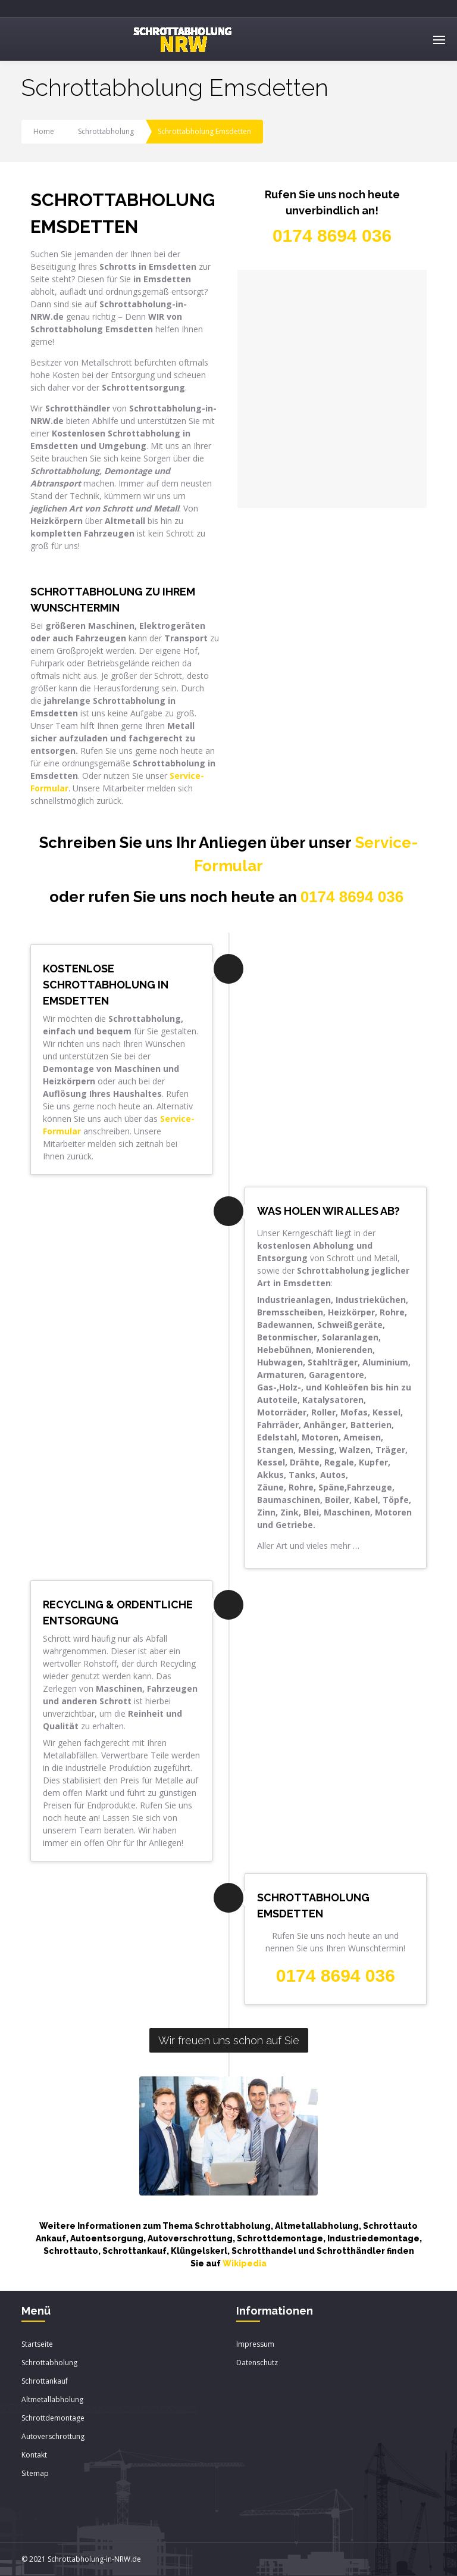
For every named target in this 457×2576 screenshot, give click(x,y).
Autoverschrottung (52, 2436)
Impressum (255, 2344)
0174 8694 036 (352, 897)
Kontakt (34, 2455)
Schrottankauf (44, 2381)
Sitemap (35, 2473)
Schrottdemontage (52, 2418)
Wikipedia (245, 2263)
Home (43, 131)
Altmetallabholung (52, 2399)
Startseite (37, 2344)
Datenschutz (257, 2362)
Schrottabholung (106, 131)
